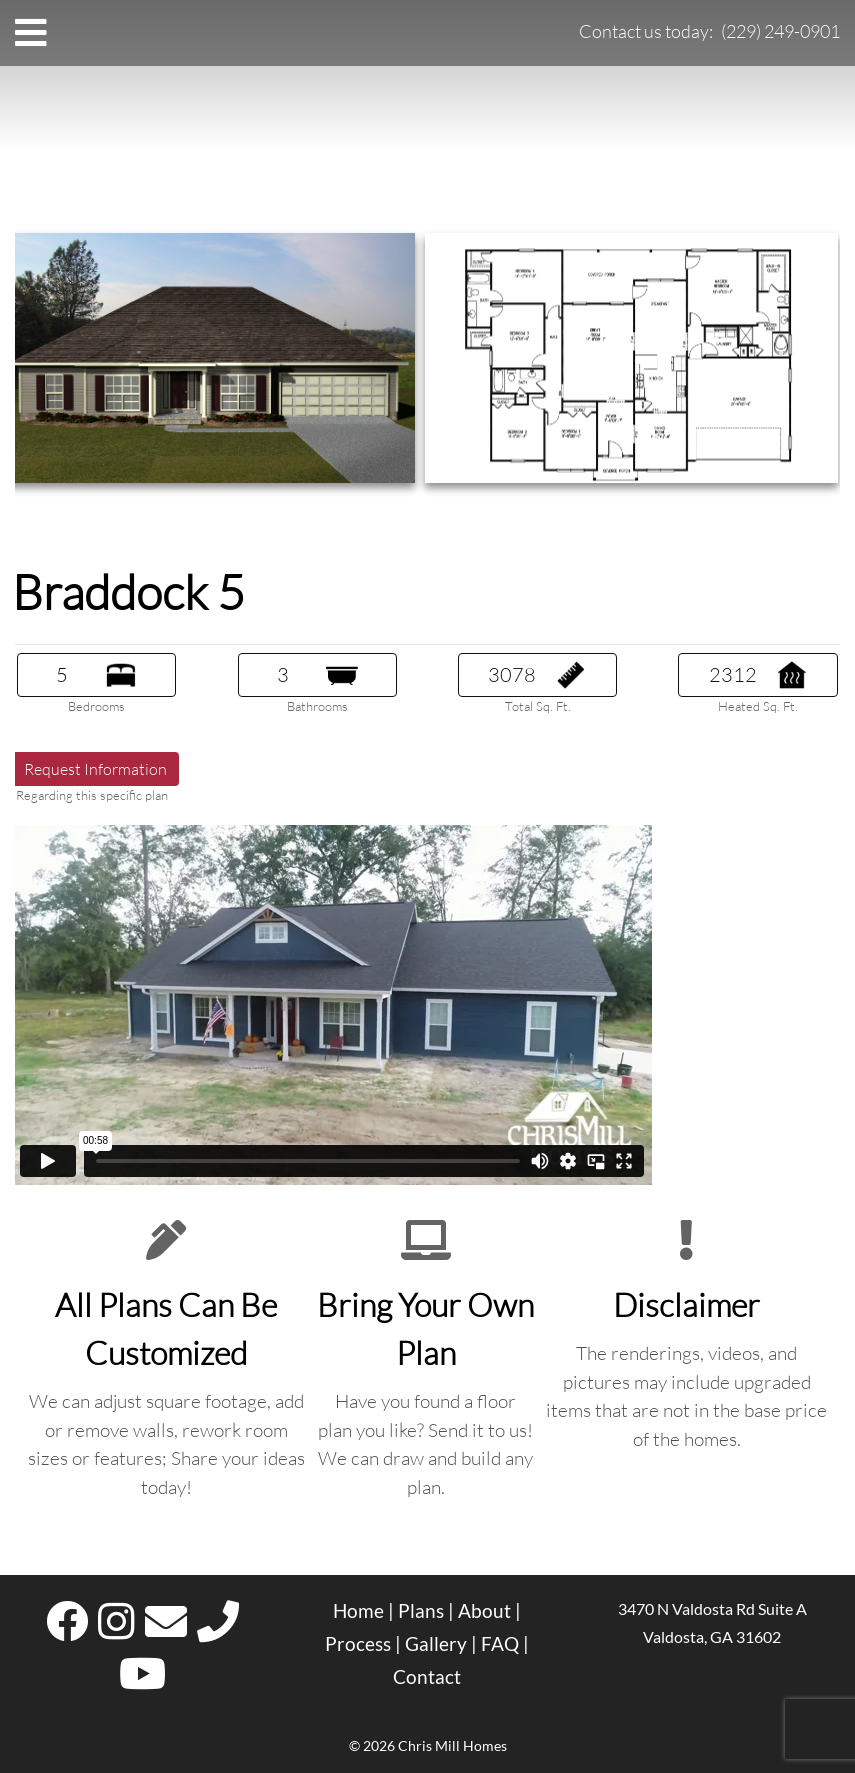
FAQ (500, 1644)
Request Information (95, 769)
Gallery (436, 1644)
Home (358, 1611)
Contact (427, 1677)
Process (358, 1644)
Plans (421, 1611)
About (484, 1611)
